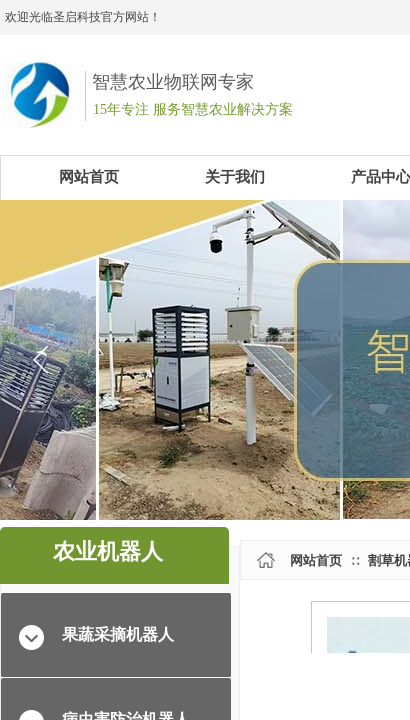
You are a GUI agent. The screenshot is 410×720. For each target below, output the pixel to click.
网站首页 (316, 560)
